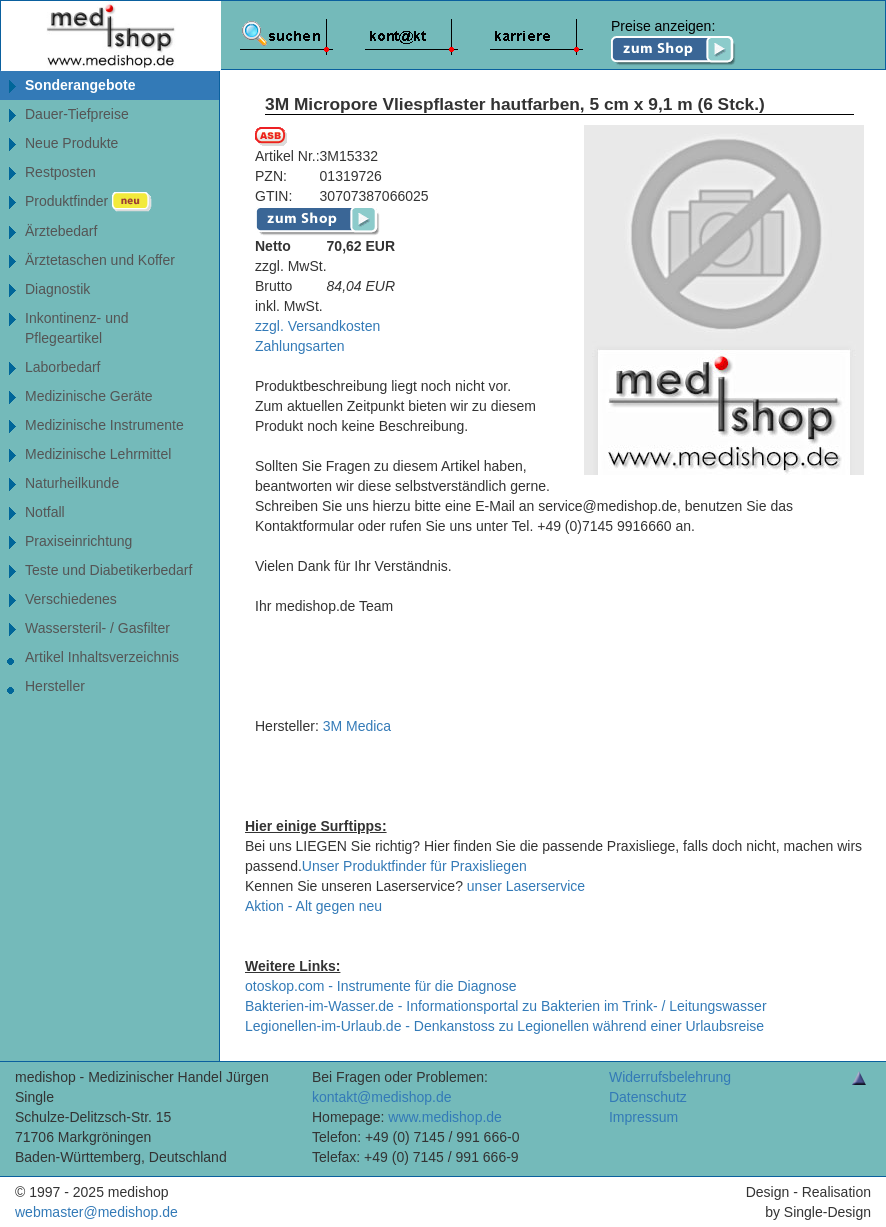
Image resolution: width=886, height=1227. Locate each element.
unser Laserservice (526, 886)
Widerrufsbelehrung (670, 1077)
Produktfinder (88, 202)
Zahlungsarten (300, 346)
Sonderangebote (80, 85)
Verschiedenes (71, 599)
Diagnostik (57, 289)
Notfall (45, 512)
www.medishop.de (445, 1117)
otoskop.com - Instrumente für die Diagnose (381, 986)
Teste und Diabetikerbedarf (108, 570)
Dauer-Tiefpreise (77, 114)
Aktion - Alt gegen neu (313, 906)
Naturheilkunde (72, 483)
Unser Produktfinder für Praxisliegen (414, 866)
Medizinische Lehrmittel (98, 454)
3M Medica (357, 726)
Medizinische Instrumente (104, 425)
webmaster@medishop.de (96, 1212)
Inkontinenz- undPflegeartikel (77, 328)
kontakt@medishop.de (382, 1097)
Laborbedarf (63, 367)
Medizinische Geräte (89, 396)
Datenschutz (648, 1097)
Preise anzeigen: (673, 42)
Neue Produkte (71, 143)
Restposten (60, 172)
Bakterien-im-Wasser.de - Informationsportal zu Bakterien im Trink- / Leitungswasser (506, 1006)
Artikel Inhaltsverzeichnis (102, 657)
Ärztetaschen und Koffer (100, 260)
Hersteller (55, 686)
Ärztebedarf (61, 231)
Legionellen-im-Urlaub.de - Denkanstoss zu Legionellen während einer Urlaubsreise (504, 1026)
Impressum (643, 1117)
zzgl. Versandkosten (317, 326)
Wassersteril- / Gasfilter (97, 628)
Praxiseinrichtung (78, 541)
